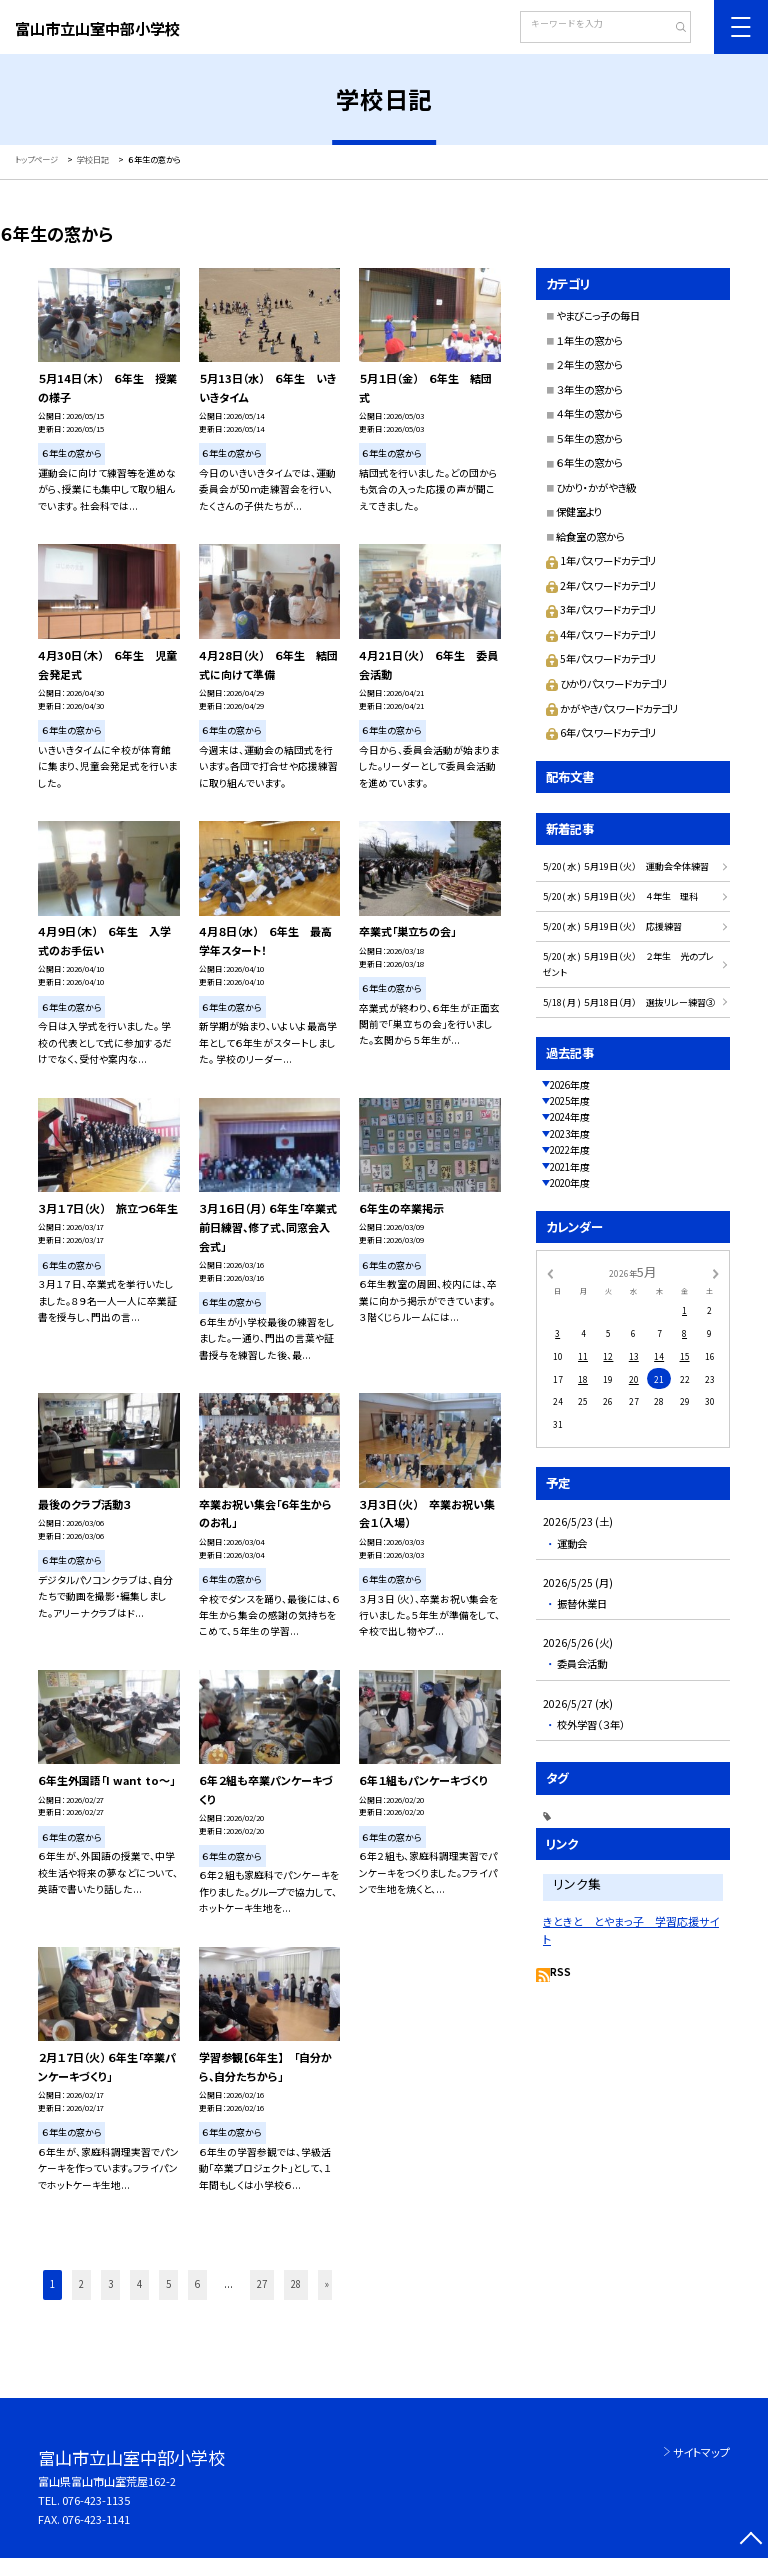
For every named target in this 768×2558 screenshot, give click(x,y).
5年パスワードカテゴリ (601, 658)
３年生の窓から (589, 389)
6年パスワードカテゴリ (601, 732)
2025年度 (570, 1101)
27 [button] (262, 2284)
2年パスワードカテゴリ (601, 585)
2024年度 (570, 1117)
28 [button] (296, 2284)
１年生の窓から (589, 340)
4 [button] (139, 2284)
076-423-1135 (96, 2500)
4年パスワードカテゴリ (601, 634)
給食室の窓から (590, 536)
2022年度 (570, 1150)
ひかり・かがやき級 (596, 487)
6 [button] (197, 2284)
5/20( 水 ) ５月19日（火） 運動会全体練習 (626, 866)
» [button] (327, 2284)
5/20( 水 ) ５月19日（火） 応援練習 (612, 926)
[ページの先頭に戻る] (750, 2540)
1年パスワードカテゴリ (601, 560)
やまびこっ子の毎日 (598, 315)
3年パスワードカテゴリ (601, 609)
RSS (560, 1972)
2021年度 (570, 1167)
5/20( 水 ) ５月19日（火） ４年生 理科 (620, 896)
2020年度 (570, 1183)
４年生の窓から (589, 413)
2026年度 (570, 1085)
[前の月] (550, 1272)
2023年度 (570, 1134)
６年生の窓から (589, 462)
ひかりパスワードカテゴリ (606, 683)
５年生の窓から (589, 438)
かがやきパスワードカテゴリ (612, 708)
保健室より (579, 511)
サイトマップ (701, 2452)
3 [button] (110, 2284)
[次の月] (716, 1272)
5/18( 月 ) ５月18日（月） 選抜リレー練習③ (629, 1002)
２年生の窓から (589, 364)
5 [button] (168, 2284)
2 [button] (81, 2284)
